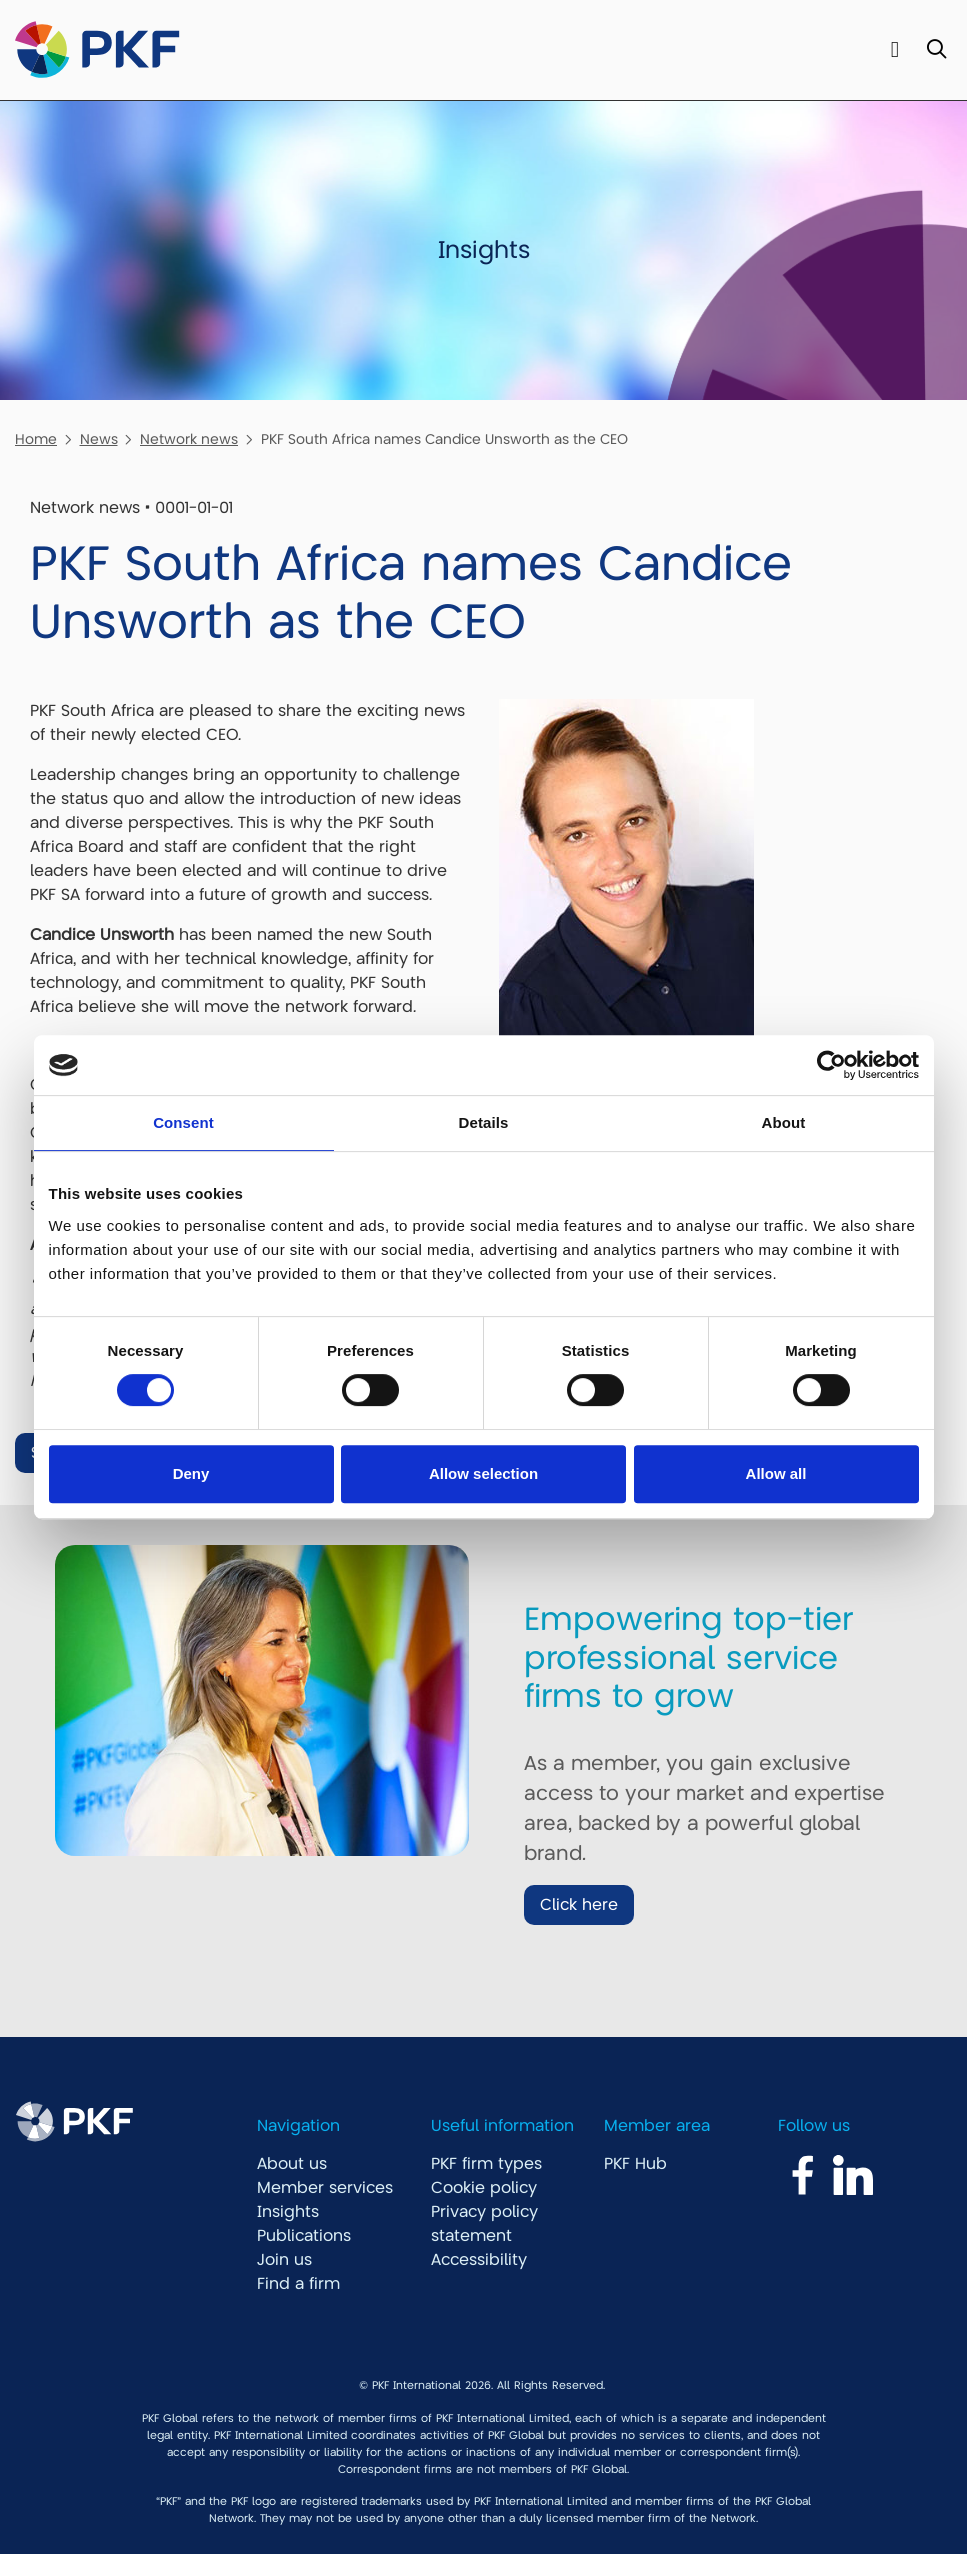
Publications (304, 2236)
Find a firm (298, 2284)
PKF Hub (635, 2164)
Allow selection (483, 1473)
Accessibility (479, 2260)
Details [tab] (484, 1122)
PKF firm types (486, 2164)
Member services (325, 2188)
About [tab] (784, 1122)
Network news (189, 439)
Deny (191, 1473)
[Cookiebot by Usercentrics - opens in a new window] (831, 1065)
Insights (288, 2212)
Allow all (776, 1473)
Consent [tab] (183, 1122)
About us (292, 2164)
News (99, 439)
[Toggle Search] (936, 50)
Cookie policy (484, 2188)
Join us (284, 2260)
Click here (579, 1905)
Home (36, 439)
